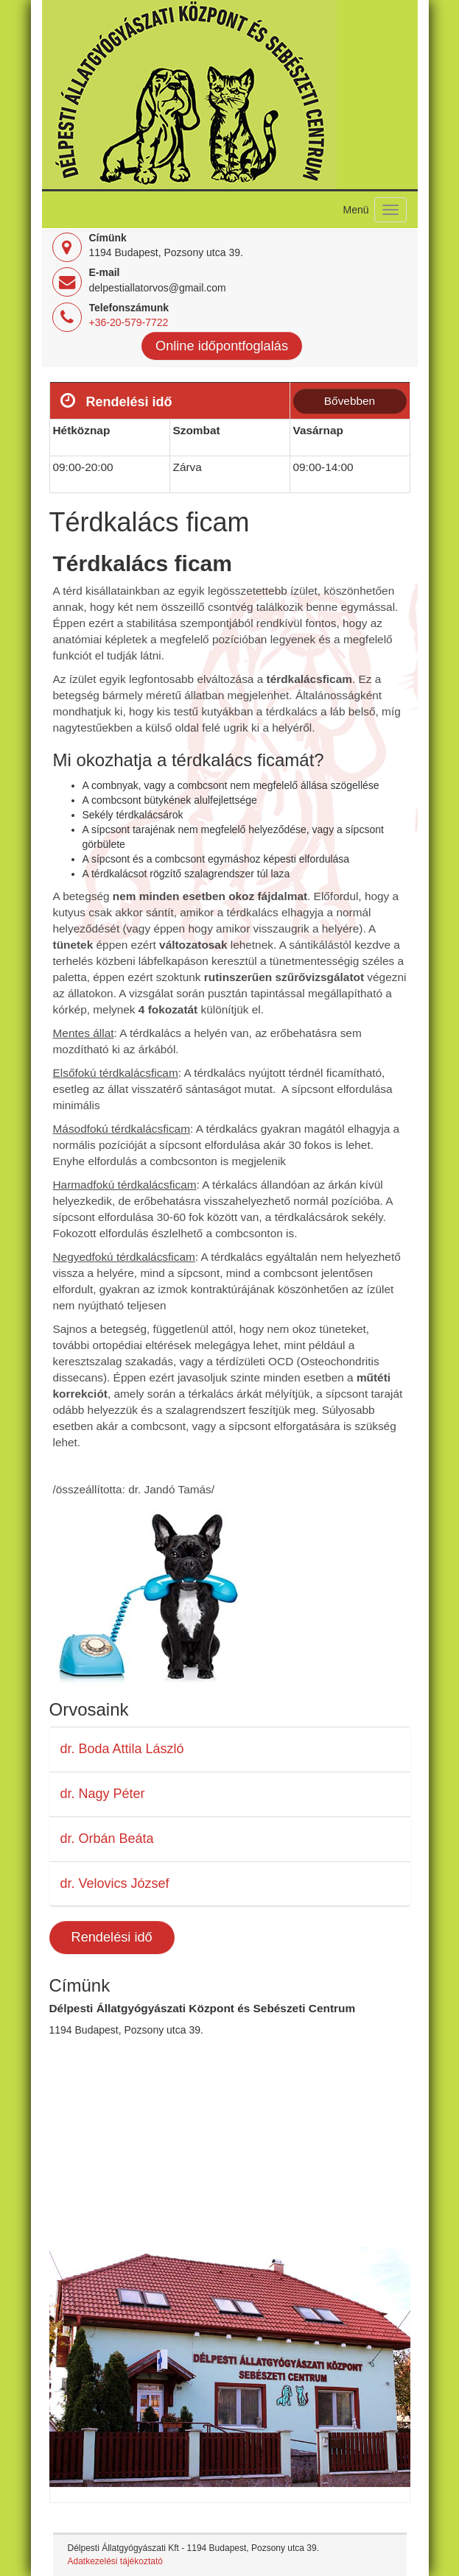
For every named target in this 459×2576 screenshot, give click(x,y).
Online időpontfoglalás (221, 346)
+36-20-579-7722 (129, 322)
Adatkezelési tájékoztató (115, 2561)
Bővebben (349, 400)
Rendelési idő (112, 1937)
